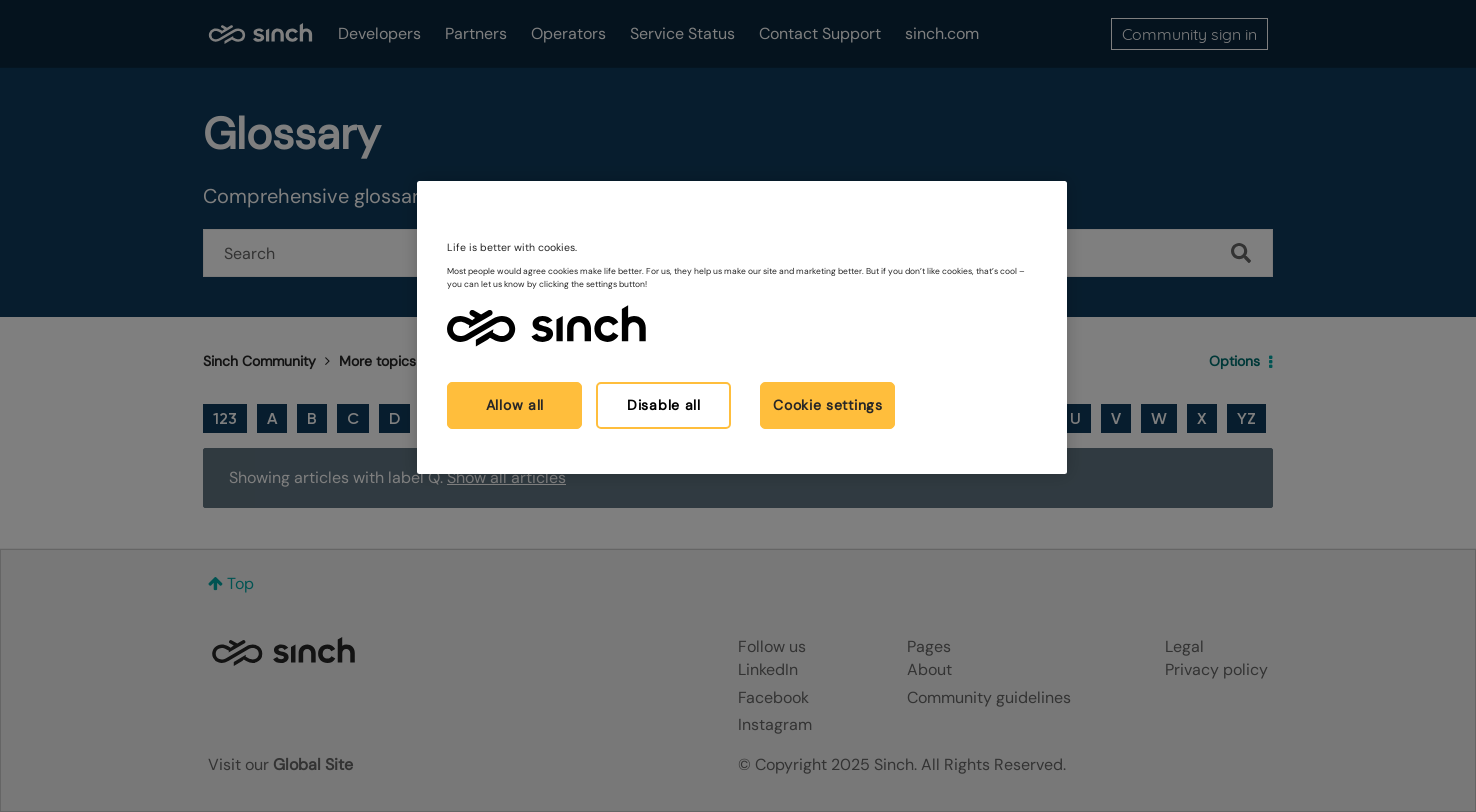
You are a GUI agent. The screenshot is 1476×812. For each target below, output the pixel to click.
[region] (742, 327)
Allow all (515, 405)
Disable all (664, 405)
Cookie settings (828, 405)
